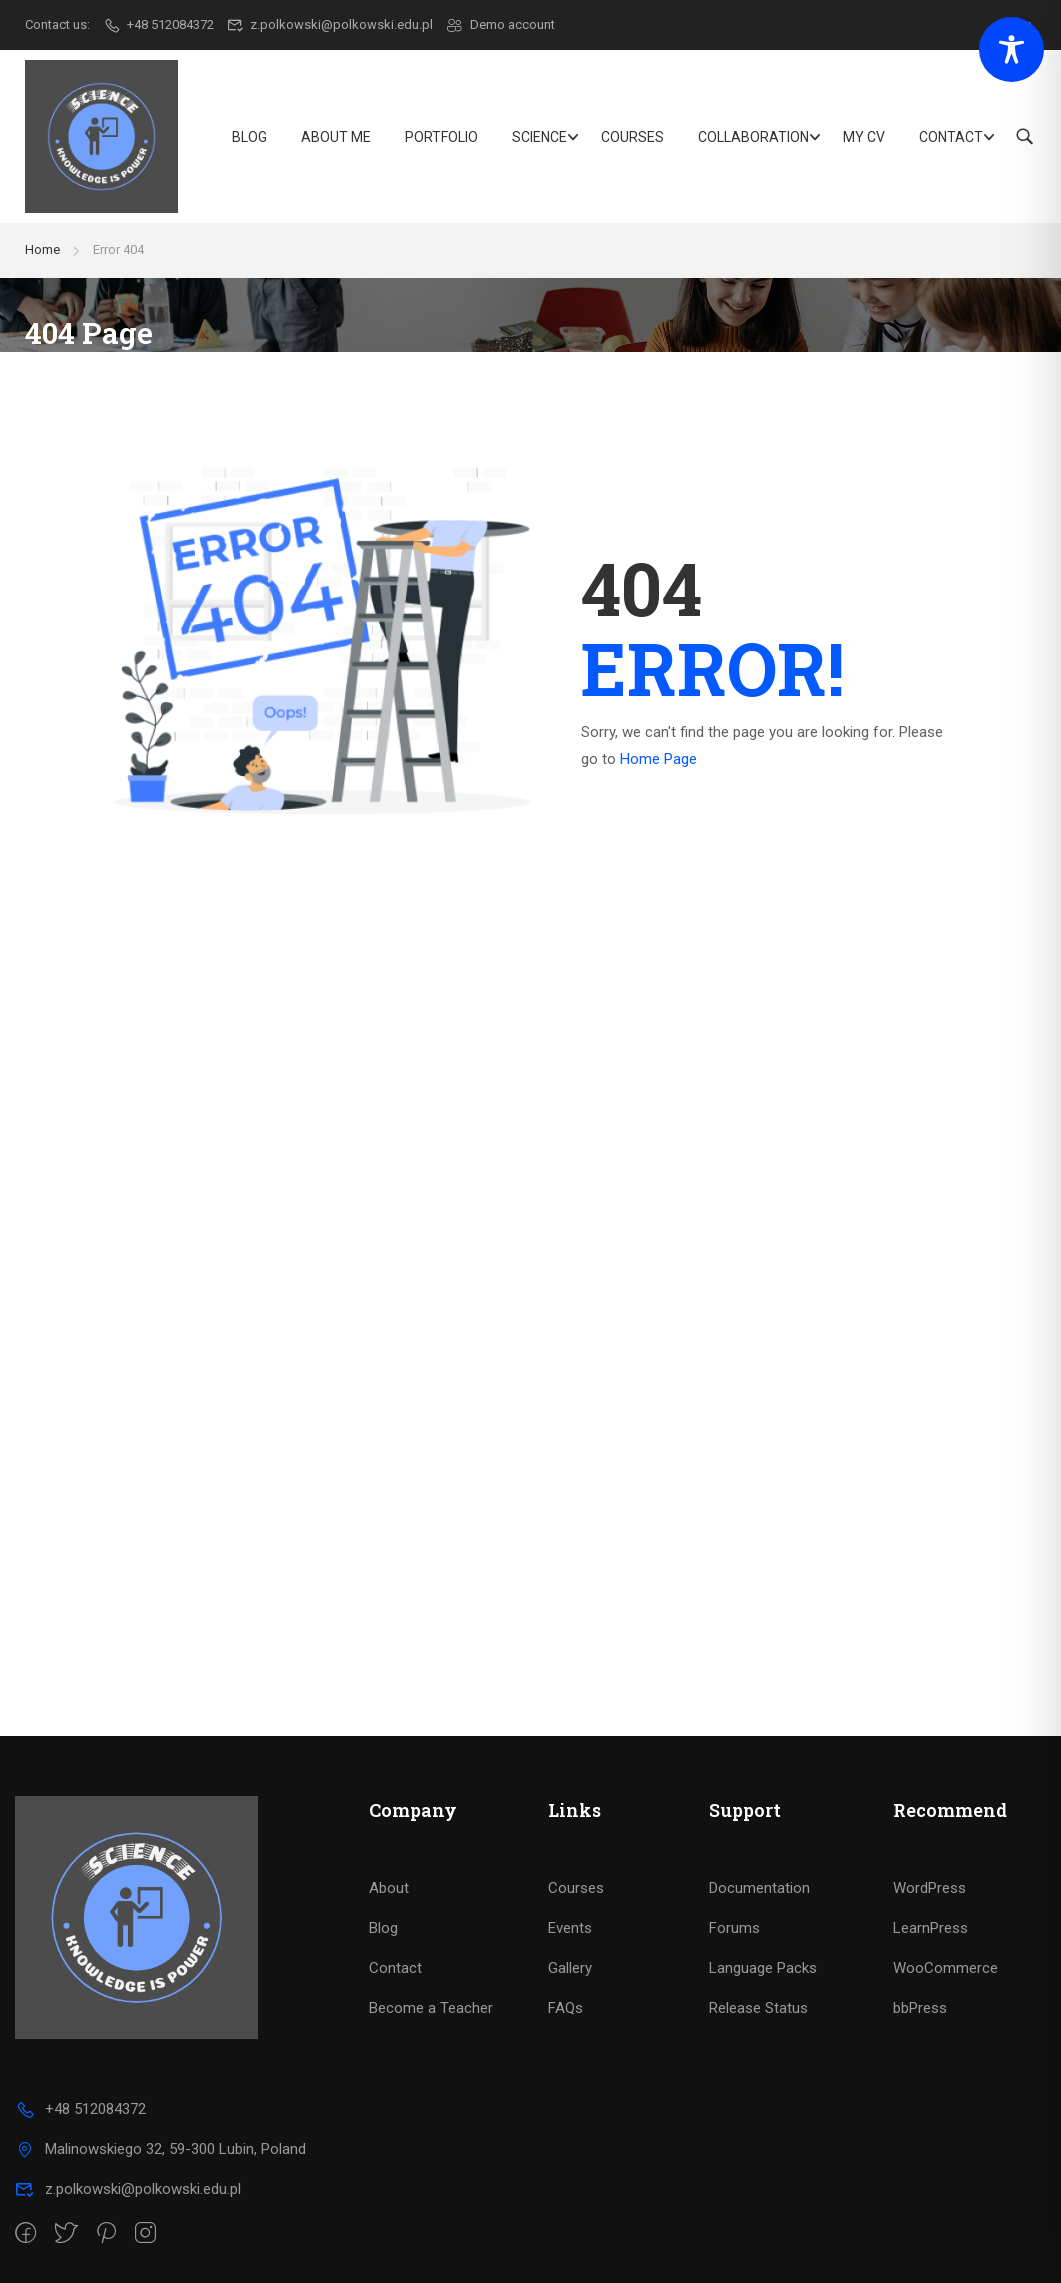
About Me (336, 137)
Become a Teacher (431, 2008)
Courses (632, 137)
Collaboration (753, 137)
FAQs (565, 2008)
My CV (864, 137)
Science (539, 137)
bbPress (920, 2008)
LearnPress (930, 1928)
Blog (249, 137)
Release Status (758, 2008)
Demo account (500, 24)
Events (570, 1928)
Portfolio (441, 137)
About (389, 1888)
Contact (951, 137)
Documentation (759, 1888)
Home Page (658, 759)
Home (42, 249)
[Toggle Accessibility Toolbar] (1011, 49)
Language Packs (763, 1968)
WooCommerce (945, 1968)
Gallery (570, 1968)
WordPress (929, 1888)
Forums (734, 1928)
